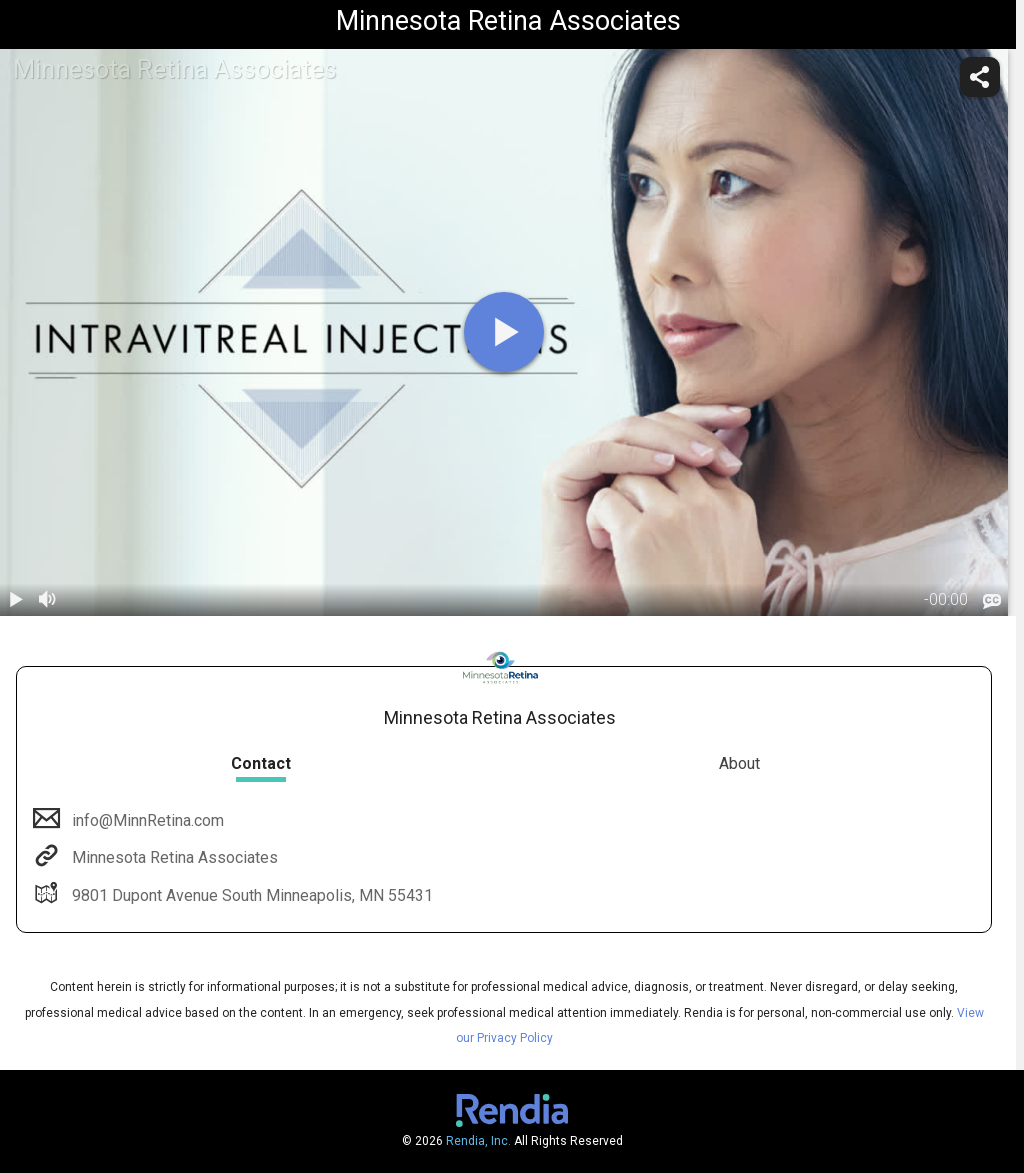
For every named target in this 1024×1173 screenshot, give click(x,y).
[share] (980, 77)
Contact (261, 763)
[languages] (992, 601)
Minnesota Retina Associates (173, 857)
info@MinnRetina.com (146, 820)
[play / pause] (16, 600)
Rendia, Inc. (478, 1141)
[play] (504, 332)
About (739, 763)
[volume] (48, 600)
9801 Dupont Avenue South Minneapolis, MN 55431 (250, 895)
